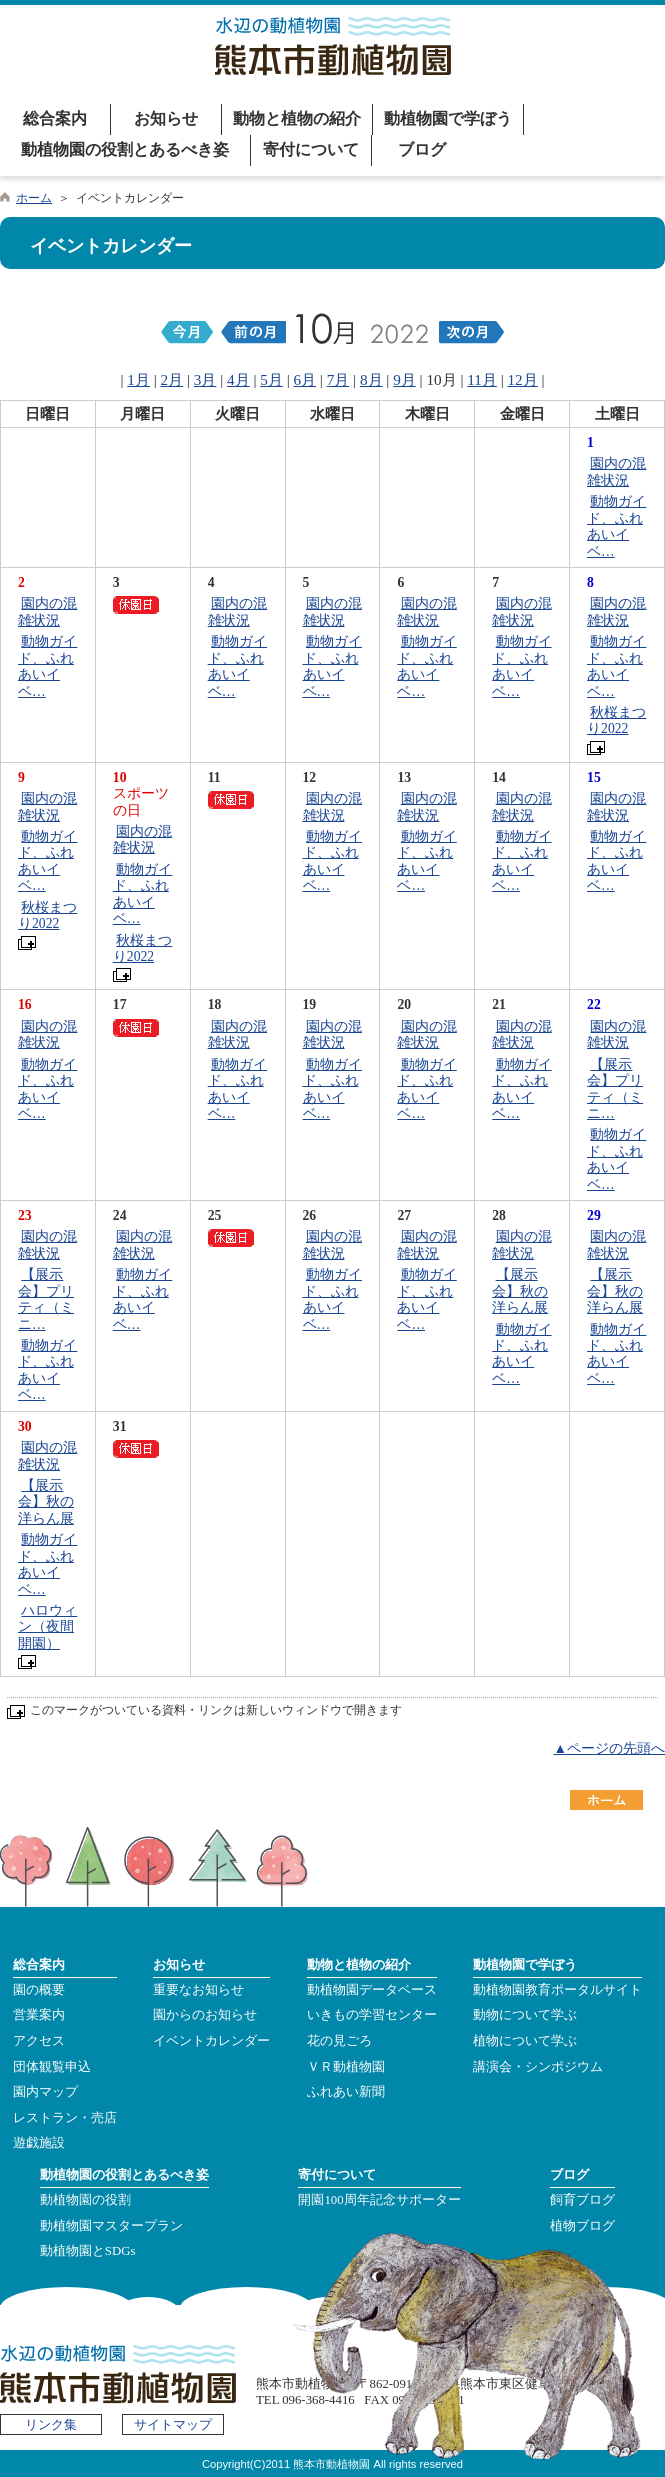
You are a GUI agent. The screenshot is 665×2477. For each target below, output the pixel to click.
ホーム (34, 198)
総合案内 (55, 118)
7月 (338, 379)
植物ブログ (582, 2226)
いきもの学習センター (372, 2015)
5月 (271, 379)
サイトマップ (173, 2425)
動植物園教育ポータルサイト (557, 1990)
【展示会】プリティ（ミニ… (615, 1089)
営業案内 (39, 2015)
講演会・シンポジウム (538, 2067)
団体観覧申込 (52, 2067)
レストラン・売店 (65, 2118)
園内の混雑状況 (616, 471)
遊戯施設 (39, 2143)
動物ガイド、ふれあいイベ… (616, 526)
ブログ (422, 149)
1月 (138, 379)
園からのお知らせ (205, 2015)
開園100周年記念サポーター (379, 2200)
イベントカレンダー (211, 2041)
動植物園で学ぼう (448, 118)
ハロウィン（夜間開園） (47, 1627)
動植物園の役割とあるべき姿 (125, 149)
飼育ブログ (582, 2200)
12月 (523, 379)
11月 (482, 379)
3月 (205, 379)
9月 (404, 379)
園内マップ (45, 2092)
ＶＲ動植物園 (346, 2067)
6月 (304, 379)
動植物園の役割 (85, 2200)
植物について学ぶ (525, 2041)
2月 (172, 379)
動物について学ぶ (525, 2015)
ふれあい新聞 (346, 2092)
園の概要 (39, 1990)
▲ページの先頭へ (609, 1748)
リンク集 (51, 2425)
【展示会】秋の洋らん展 (520, 1291)
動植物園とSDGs (88, 2251)
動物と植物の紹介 (297, 118)
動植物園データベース (372, 1990)
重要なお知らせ (198, 1990)
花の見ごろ (339, 2041)
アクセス (39, 2041)
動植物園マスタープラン (111, 2226)
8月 (371, 379)
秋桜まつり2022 (616, 720)
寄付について (311, 149)
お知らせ (166, 118)
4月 (238, 379)
